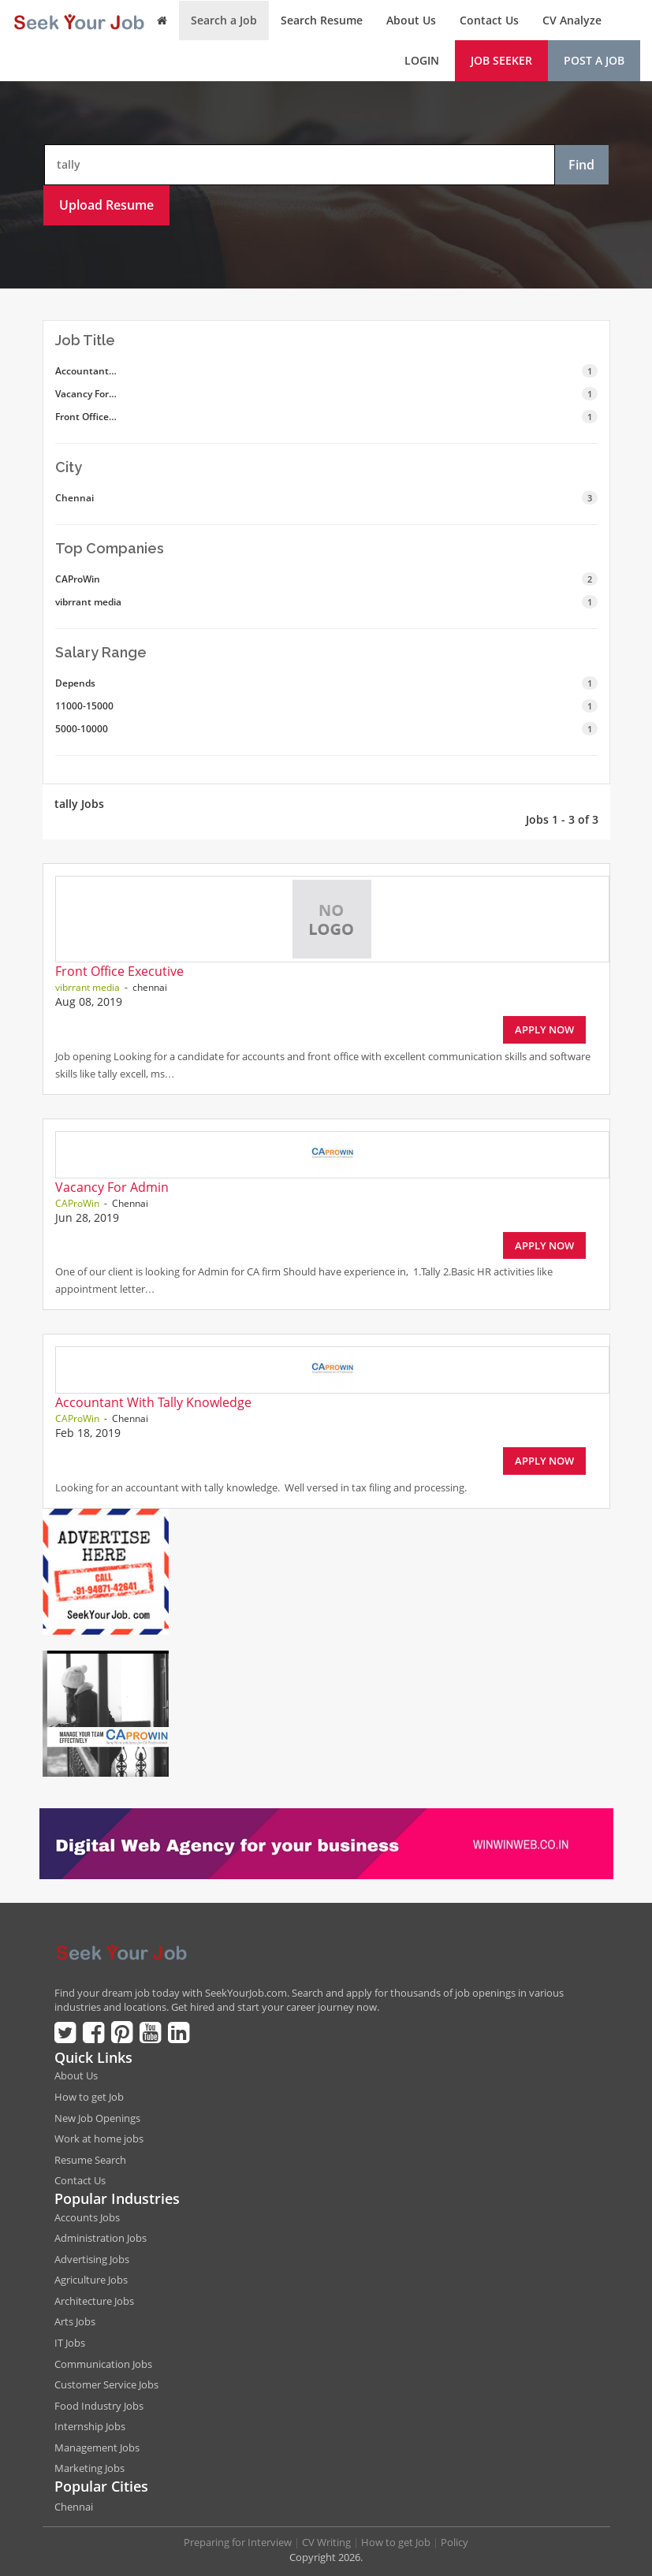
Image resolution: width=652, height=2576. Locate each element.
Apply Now (544, 1029)
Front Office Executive (119, 971)
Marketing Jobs (89, 2468)
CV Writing (326, 2542)
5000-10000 (326, 728)
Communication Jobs (103, 2364)
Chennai (326, 497)
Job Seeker (501, 60)
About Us (411, 20)
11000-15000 (326, 706)
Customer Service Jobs (106, 2384)
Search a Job (224, 20)
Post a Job (594, 60)
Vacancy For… (326, 393)
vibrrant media (326, 602)
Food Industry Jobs (98, 2406)
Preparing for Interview (238, 2542)
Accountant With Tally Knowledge (153, 1402)
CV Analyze (572, 20)
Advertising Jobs (91, 2259)
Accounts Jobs (87, 2217)
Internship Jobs (89, 2426)
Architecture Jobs (94, 2301)
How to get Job (89, 2097)
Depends (326, 683)
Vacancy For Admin (112, 1187)
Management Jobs (97, 2447)
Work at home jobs (98, 2138)
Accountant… (326, 371)
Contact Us (489, 20)
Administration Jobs (100, 2238)
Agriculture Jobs (91, 2280)
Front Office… (326, 416)
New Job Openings (97, 2118)
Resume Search (90, 2160)
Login (421, 60)
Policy (454, 2542)
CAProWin (326, 579)
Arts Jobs (74, 2321)
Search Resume (322, 20)
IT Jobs (69, 2343)
